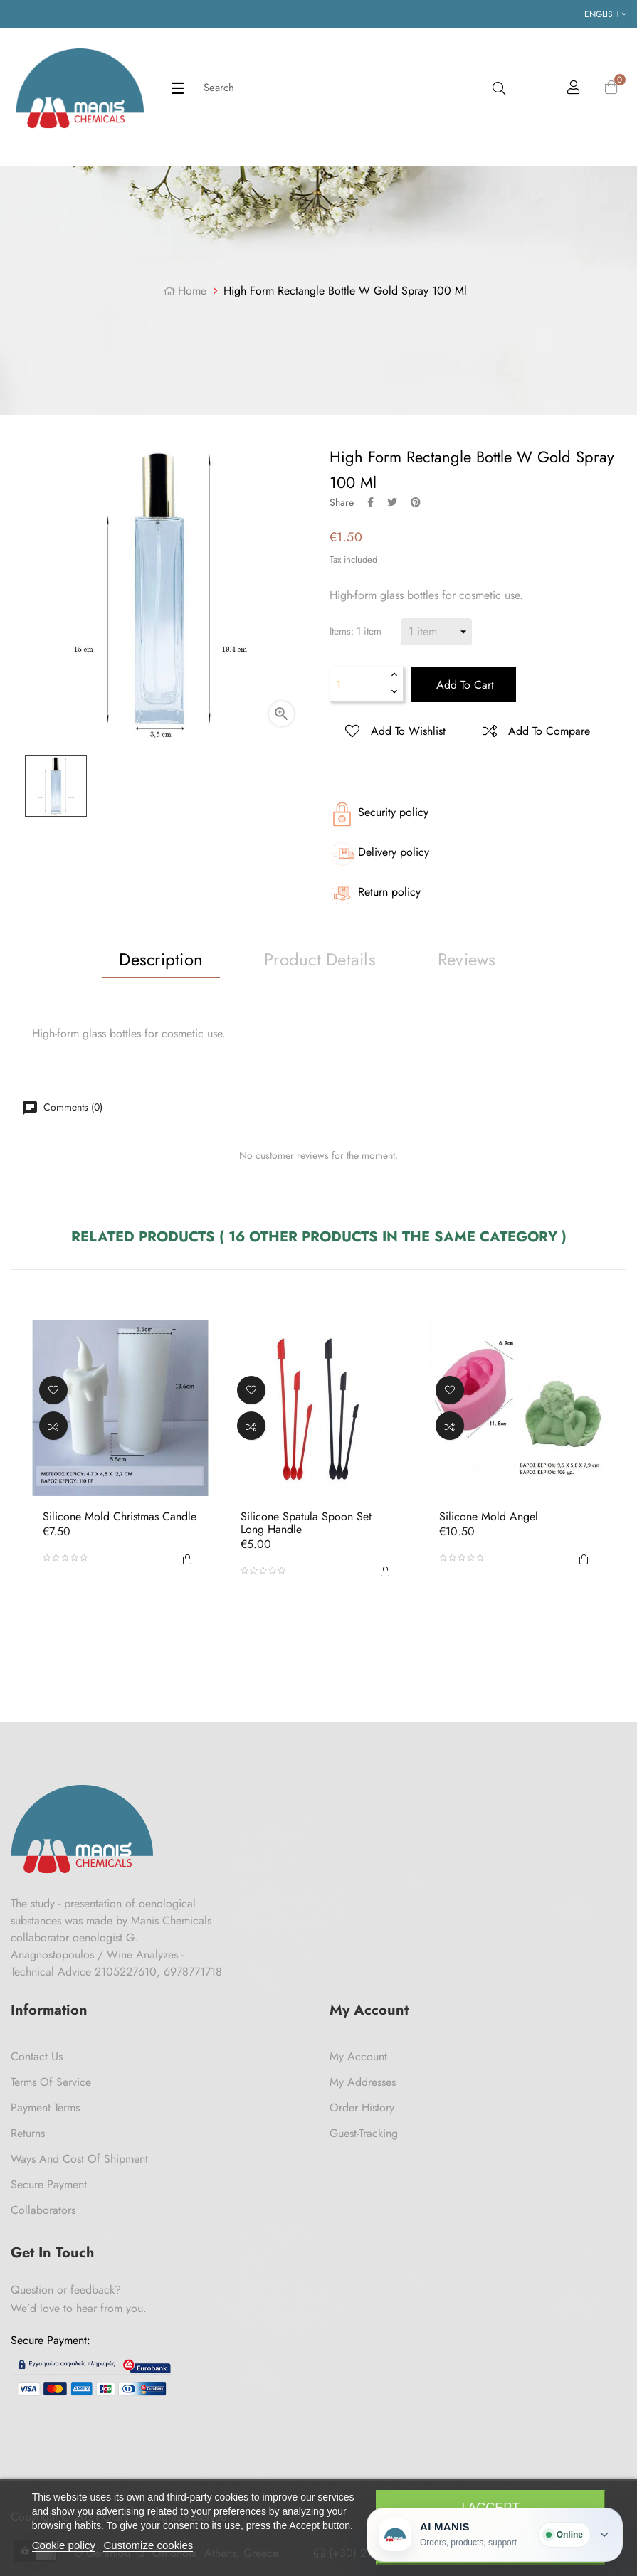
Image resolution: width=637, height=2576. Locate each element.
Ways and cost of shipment (79, 2159)
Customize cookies (148, 2545)
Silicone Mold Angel (488, 1517)
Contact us (37, 2056)
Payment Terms (45, 2107)
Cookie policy (63, 2545)
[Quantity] (358, 684)
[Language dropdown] (605, 14)
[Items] (436, 631)
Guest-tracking (364, 2133)
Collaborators (43, 2210)
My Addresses (363, 2082)
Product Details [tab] (320, 959)
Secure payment (49, 2184)
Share (370, 502)
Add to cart (463, 685)
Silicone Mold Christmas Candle (119, 1517)
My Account (358, 2056)
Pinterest (416, 502)
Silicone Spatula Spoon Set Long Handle (306, 1523)
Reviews (467, 959)
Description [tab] (161, 959)
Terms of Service (51, 2082)
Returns (28, 2133)
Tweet (392, 502)
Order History (362, 2107)
